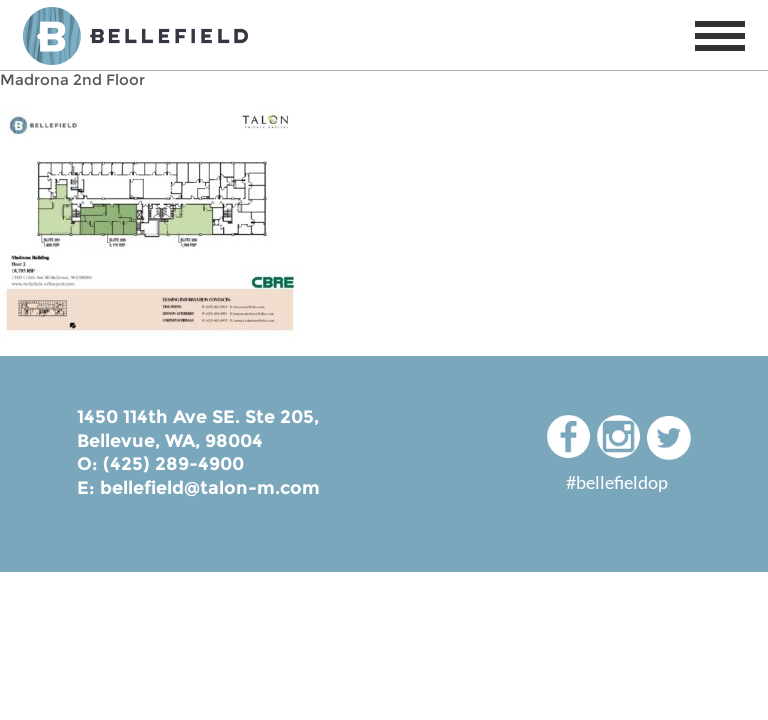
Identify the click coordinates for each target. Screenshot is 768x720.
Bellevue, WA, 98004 (170, 441)
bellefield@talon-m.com (210, 488)
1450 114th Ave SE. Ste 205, (198, 417)
